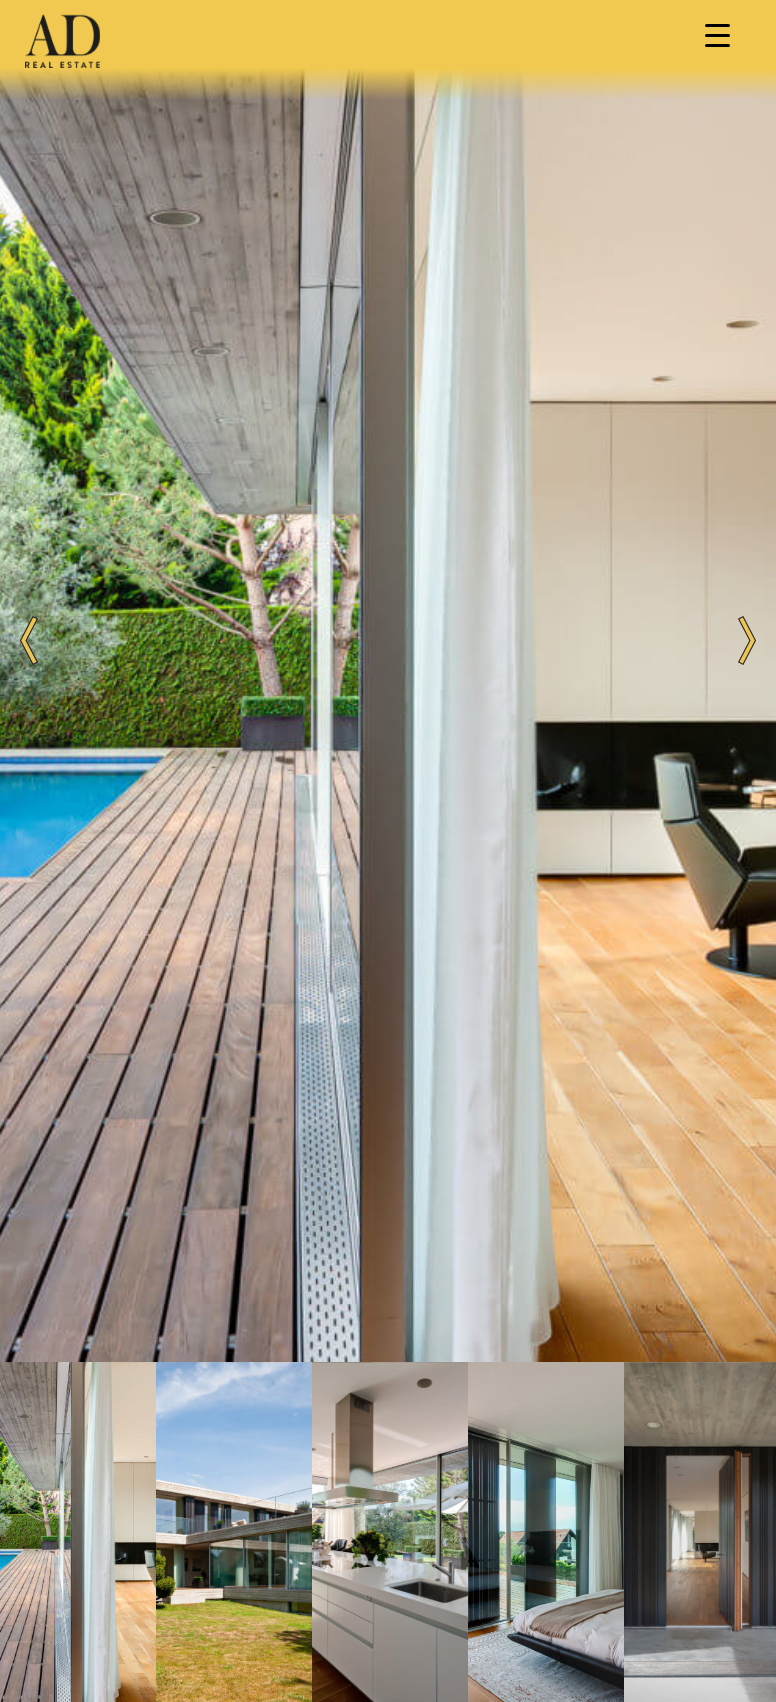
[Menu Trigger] (717, 35)
